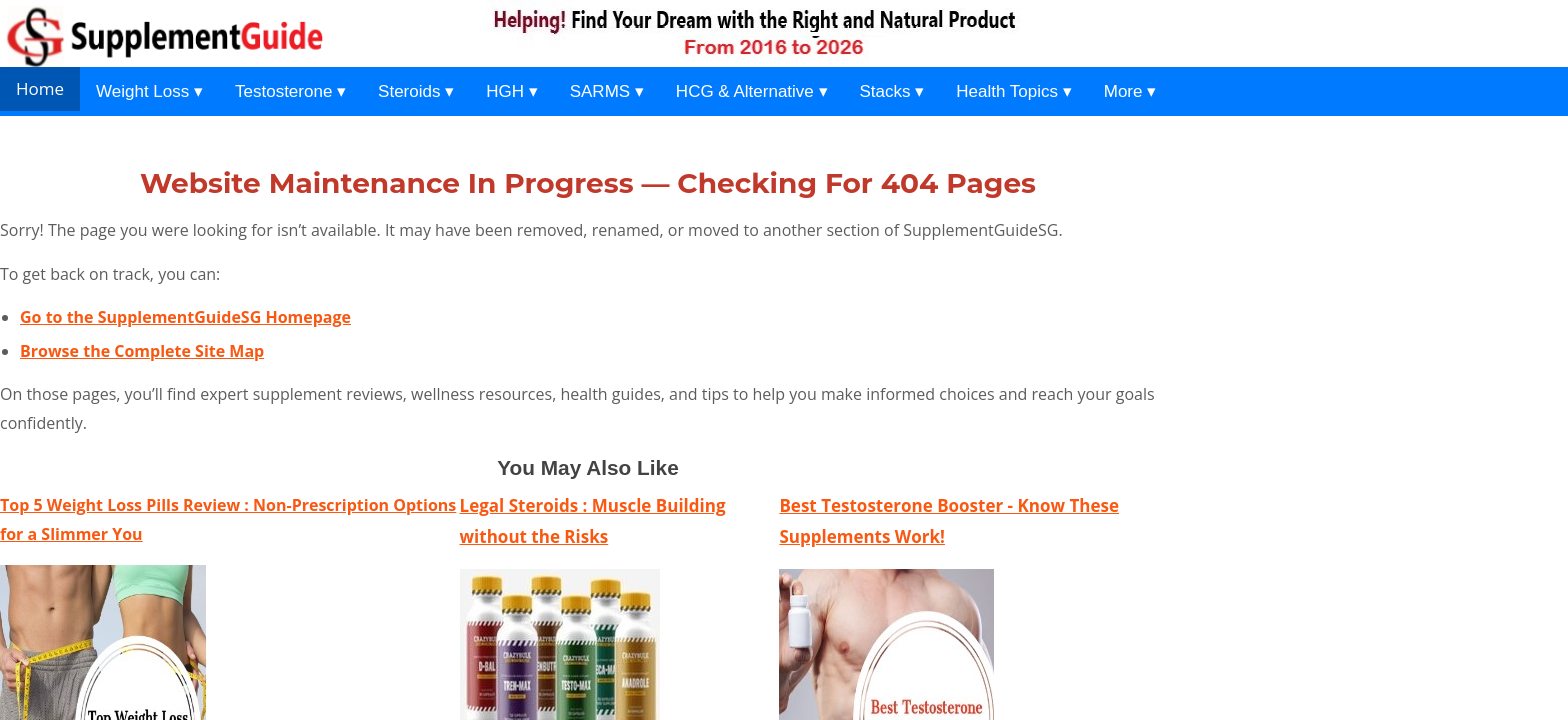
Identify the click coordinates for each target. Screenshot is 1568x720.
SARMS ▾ (607, 91)
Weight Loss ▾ (149, 91)
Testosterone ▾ (290, 91)
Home (40, 88)
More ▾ (1130, 91)
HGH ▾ (512, 91)
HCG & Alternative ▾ (752, 91)
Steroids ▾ (416, 91)
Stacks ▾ (892, 91)
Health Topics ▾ (1013, 91)
